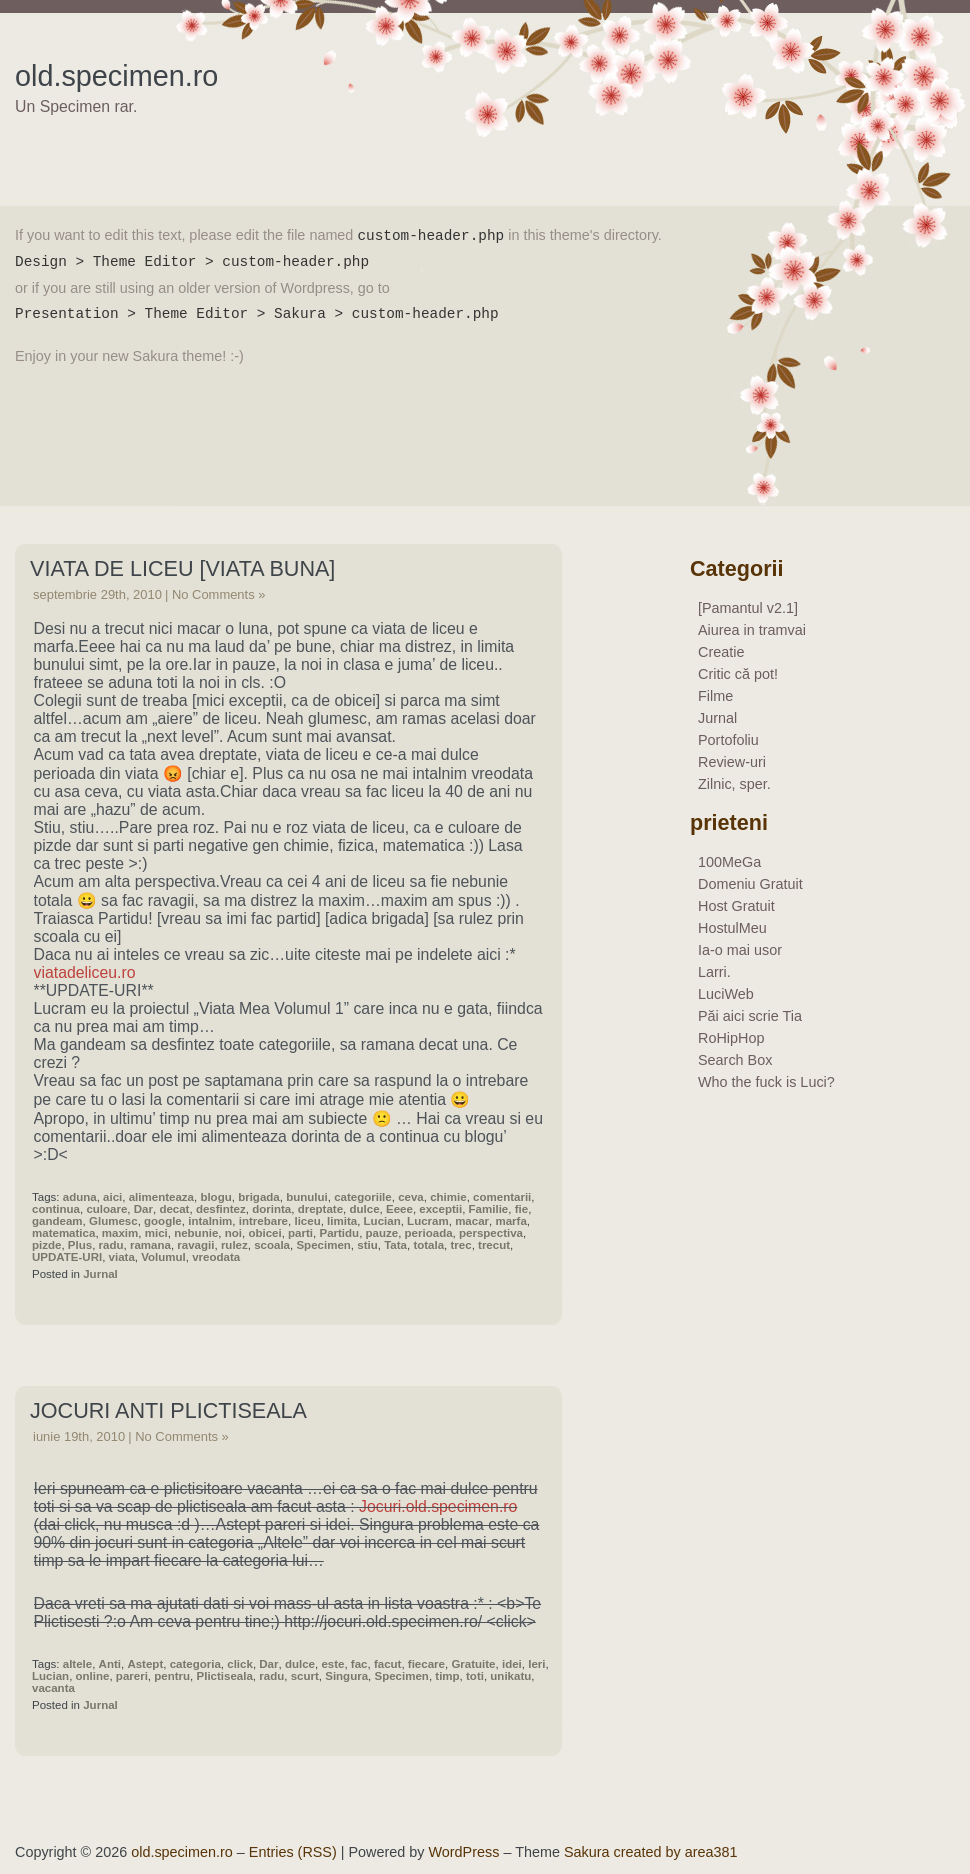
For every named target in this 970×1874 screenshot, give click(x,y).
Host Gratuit (736, 906)
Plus (80, 1245)
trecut (494, 1245)
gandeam (57, 1221)
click (240, 1664)
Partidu (339, 1233)
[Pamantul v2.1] (748, 608)
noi (233, 1233)
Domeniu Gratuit (750, 884)
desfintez (221, 1209)
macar (472, 1221)
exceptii (440, 1209)
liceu (307, 1221)
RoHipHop (731, 1038)
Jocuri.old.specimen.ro (438, 1506)
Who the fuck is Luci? (766, 1082)
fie (521, 1209)
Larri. (714, 972)
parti (300, 1233)
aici (112, 1197)
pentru (172, 1676)
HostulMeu (732, 928)
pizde (46, 1245)
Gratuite (473, 1664)
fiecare (426, 1664)
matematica (63, 1233)
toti (475, 1676)
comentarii (502, 1197)
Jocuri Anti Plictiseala (168, 1410)
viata (122, 1257)
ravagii (195, 1245)
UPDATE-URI (67, 1257)
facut (388, 1664)
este (332, 1664)
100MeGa (729, 862)
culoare (106, 1209)
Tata (395, 1245)
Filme (715, 696)
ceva (411, 1197)
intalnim (210, 1221)
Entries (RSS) (293, 1852)
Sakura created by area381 (651, 1852)
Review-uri (732, 762)
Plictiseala (225, 1676)
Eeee (399, 1209)
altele (77, 1664)
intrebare (263, 1221)
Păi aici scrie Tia (750, 1016)
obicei (264, 1233)
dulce (364, 1209)
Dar (143, 1209)
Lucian (382, 1221)
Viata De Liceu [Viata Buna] (182, 568)
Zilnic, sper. (734, 784)
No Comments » (219, 594)
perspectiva (491, 1233)
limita (342, 1221)
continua (56, 1209)
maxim (120, 1233)
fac (359, 1664)
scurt (305, 1676)
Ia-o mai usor (740, 950)
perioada (429, 1233)
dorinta (271, 1209)
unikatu (510, 1676)
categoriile (363, 1197)
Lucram (428, 1221)
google (163, 1221)
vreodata (216, 1257)
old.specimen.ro (116, 76)
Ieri (536, 1664)
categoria (195, 1664)
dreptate (320, 1209)
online (93, 1676)
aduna (80, 1197)
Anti (110, 1664)
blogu (215, 1197)
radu (111, 1245)
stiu (367, 1245)
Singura (346, 1676)
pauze (382, 1233)
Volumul (163, 1257)
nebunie (196, 1233)
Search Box (735, 1060)
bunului (307, 1197)
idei (512, 1664)
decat (174, 1209)
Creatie (721, 652)
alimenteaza (161, 1197)
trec (461, 1245)
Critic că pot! (738, 674)
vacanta (53, 1688)
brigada (259, 1197)
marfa (510, 1221)
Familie (489, 1209)
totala (428, 1245)
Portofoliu (728, 740)
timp (447, 1676)
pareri (132, 1676)
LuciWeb (726, 994)
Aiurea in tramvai (752, 630)
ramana (150, 1245)
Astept (145, 1664)
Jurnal (100, 1274)
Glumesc (113, 1221)
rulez (234, 1245)
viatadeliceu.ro (85, 972)
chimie (448, 1197)
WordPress (464, 1852)
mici (156, 1233)
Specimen (323, 1245)
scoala (272, 1245)
